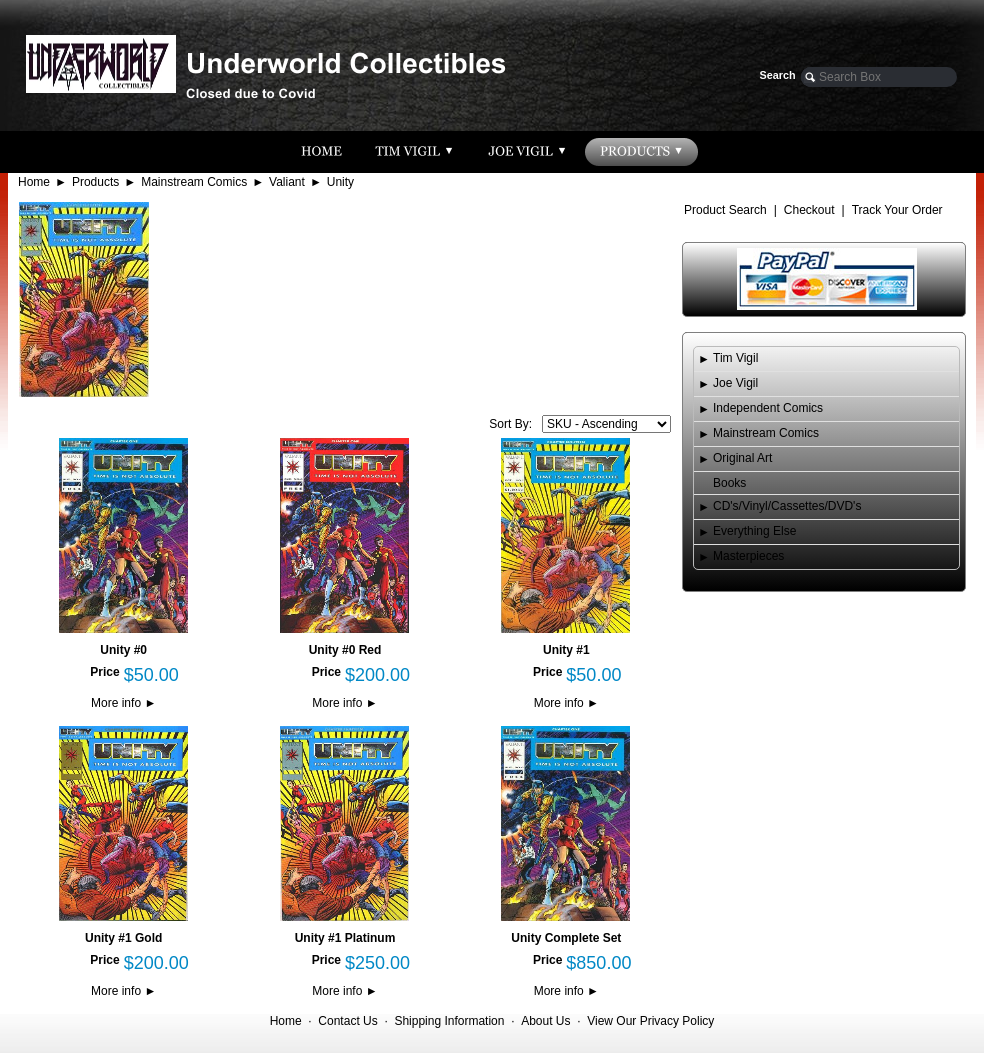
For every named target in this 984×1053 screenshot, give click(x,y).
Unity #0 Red (345, 650)
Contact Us (347, 1021)
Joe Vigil (735, 383)
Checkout (809, 210)
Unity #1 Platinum (345, 938)
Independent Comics (768, 408)
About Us (545, 1021)
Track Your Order (897, 210)
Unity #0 (123, 650)
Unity (340, 182)
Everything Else (754, 531)
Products (95, 182)
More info (123, 703)
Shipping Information (449, 1021)
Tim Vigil (735, 358)
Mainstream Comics (194, 182)
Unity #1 (566, 650)
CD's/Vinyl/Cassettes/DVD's (787, 506)
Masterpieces (748, 556)
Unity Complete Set (566, 938)
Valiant (287, 182)
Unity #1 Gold (123, 938)
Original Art (742, 458)
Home (34, 182)
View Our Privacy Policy (650, 1021)
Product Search (725, 210)
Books (729, 483)
